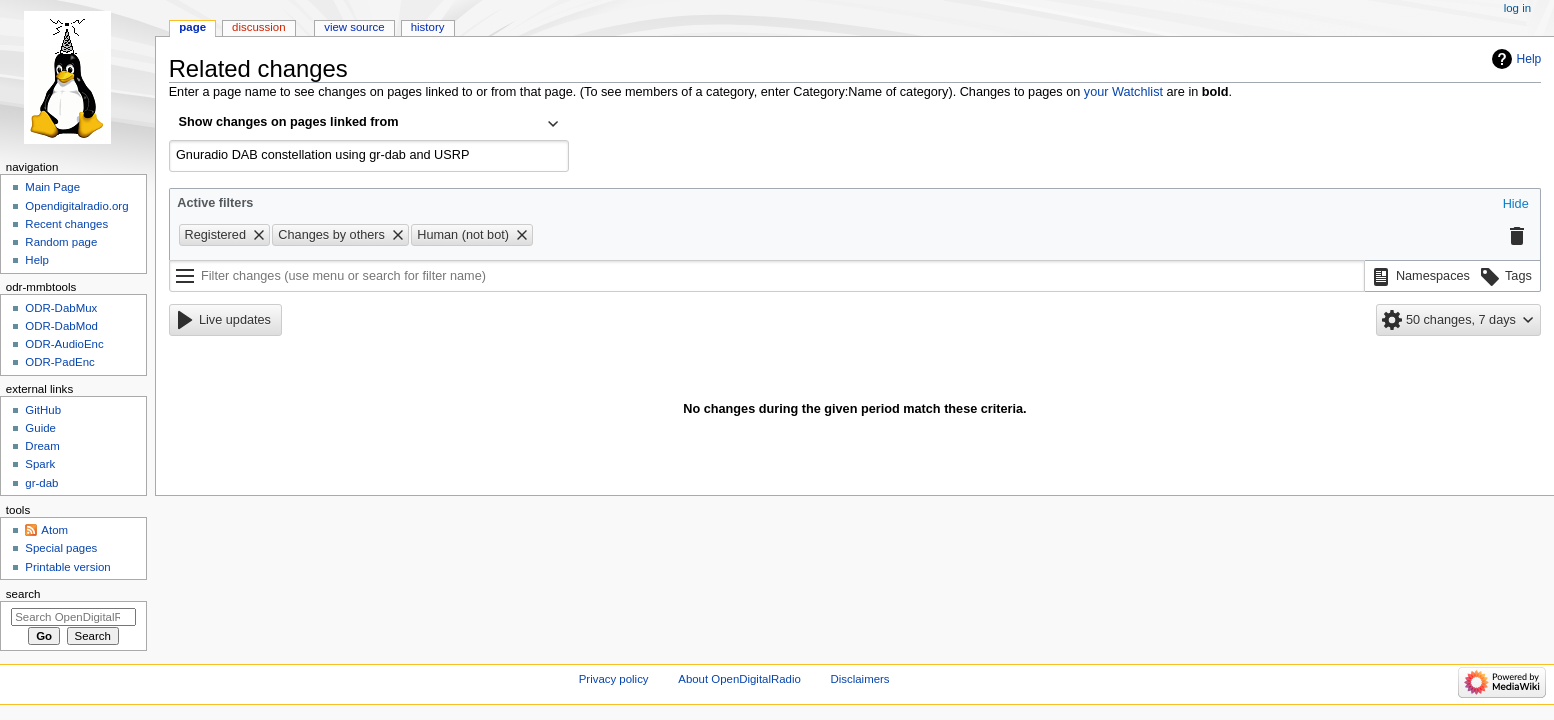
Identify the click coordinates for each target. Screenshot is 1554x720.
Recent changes (66, 224)
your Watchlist (1123, 92)
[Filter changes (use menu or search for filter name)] (767, 276)
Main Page (52, 187)
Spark (40, 464)
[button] (1516, 205)
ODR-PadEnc (59, 362)
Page (192, 27)
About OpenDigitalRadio (739, 679)
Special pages (61, 548)
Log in (1517, 8)
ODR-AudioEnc (64, 344)
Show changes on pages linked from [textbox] (289, 122)
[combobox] (369, 124)
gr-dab (41, 483)
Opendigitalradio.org (76, 206)
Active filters (215, 203)
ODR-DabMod (61, 326)
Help (1529, 59)
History (428, 27)
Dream (42, 446)
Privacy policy (614, 679)
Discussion (258, 27)
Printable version (67, 567)
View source (354, 27)
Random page (61, 242)
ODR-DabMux (61, 308)
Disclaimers (860, 679)
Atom (54, 530)
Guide (40, 428)
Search (23, 594)
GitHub (43, 410)
